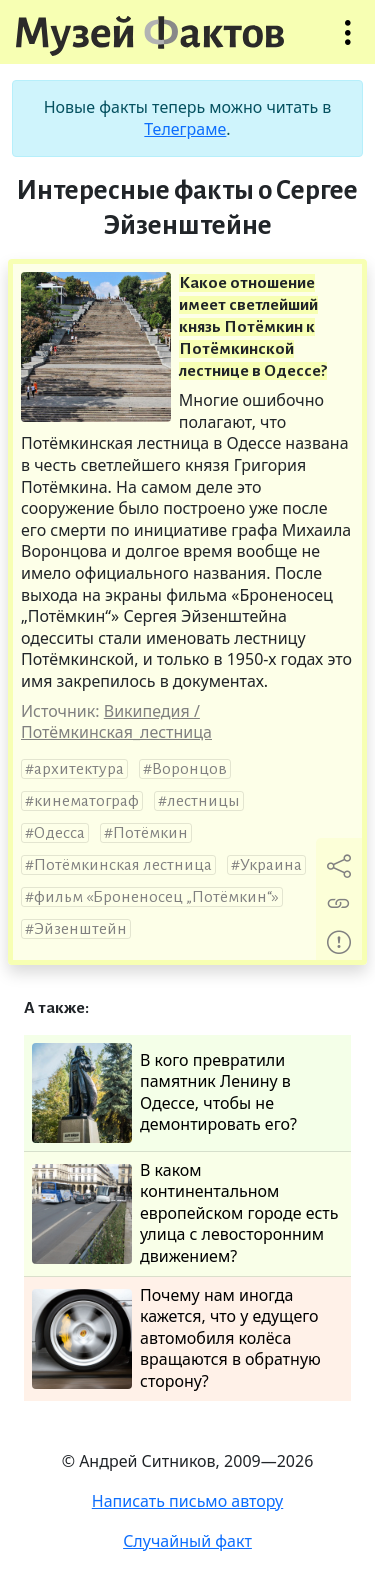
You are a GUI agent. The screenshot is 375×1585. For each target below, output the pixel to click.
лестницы (203, 801)
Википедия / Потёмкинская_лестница (116, 722)
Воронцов (189, 769)
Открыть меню (348, 42)
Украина (271, 865)
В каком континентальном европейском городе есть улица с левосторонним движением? (185, 1213)
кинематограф (86, 801)
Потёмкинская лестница (123, 865)
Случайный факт (187, 1541)
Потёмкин (150, 833)
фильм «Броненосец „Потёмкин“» (156, 897)
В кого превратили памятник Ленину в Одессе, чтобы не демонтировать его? (164, 1093)
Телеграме (185, 129)
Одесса (59, 833)
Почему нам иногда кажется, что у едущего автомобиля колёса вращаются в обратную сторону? (176, 1338)
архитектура (79, 769)
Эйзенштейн (80, 929)
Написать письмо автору (188, 1501)
